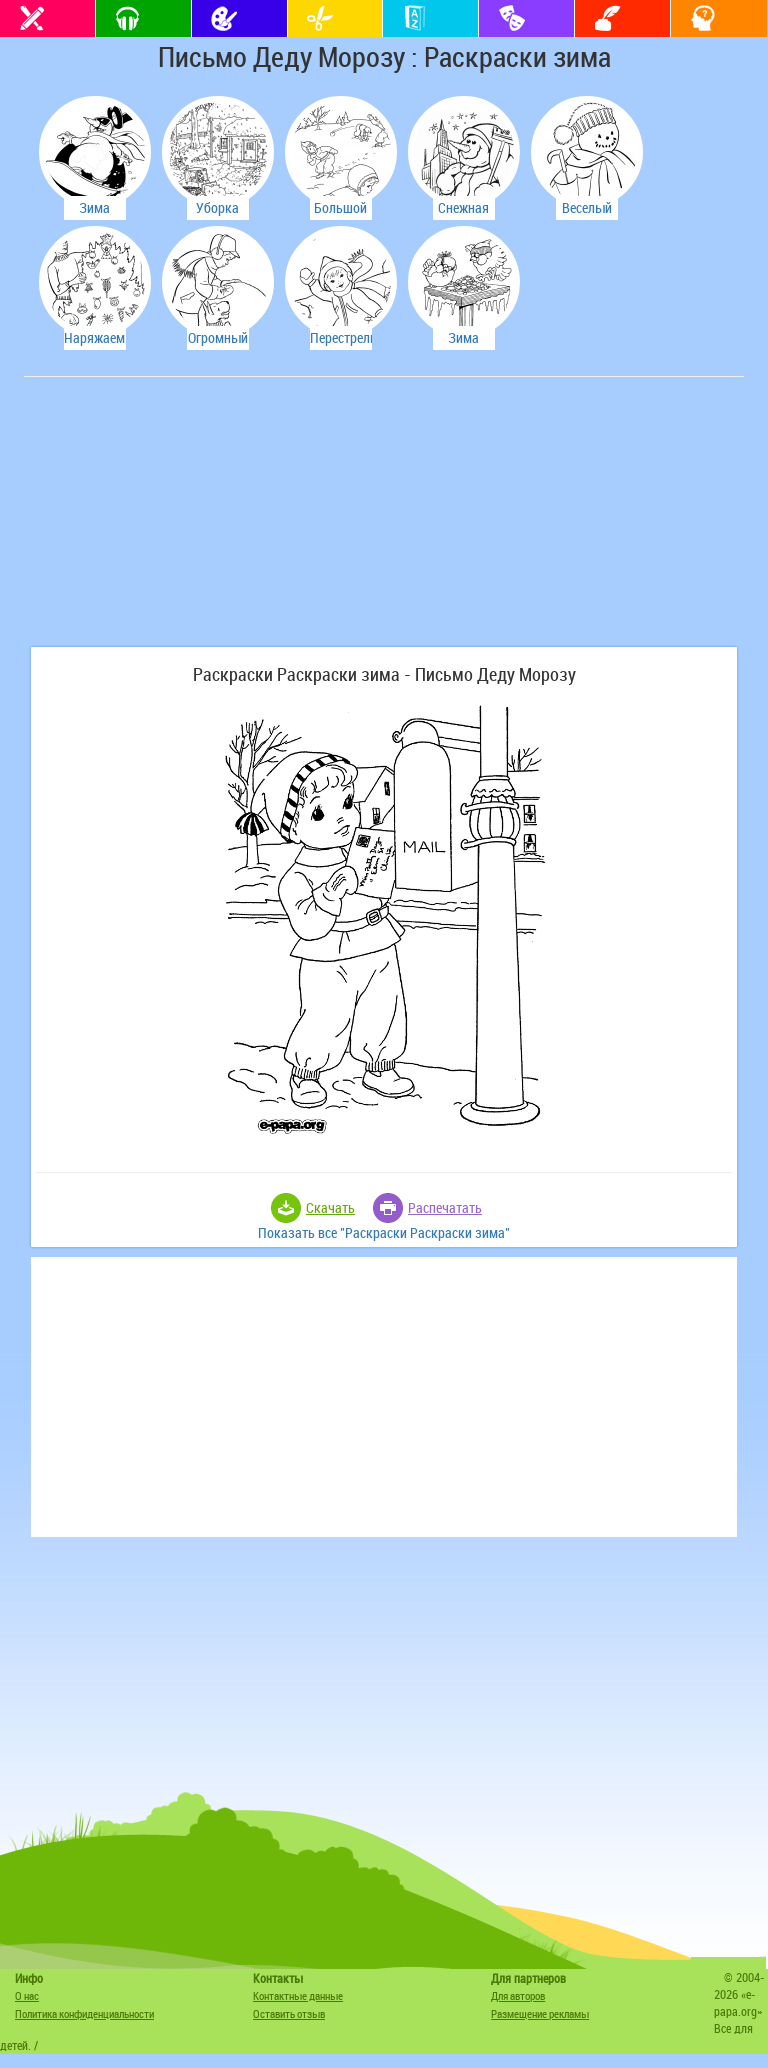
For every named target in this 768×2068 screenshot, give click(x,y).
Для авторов (518, 1995)
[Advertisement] (179, 522)
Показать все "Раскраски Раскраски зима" (384, 1232)
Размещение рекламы (540, 2013)
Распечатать (445, 1207)
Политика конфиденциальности (84, 2013)
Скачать (330, 1207)
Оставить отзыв (289, 2013)
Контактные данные (298, 1995)
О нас (27, 1995)
